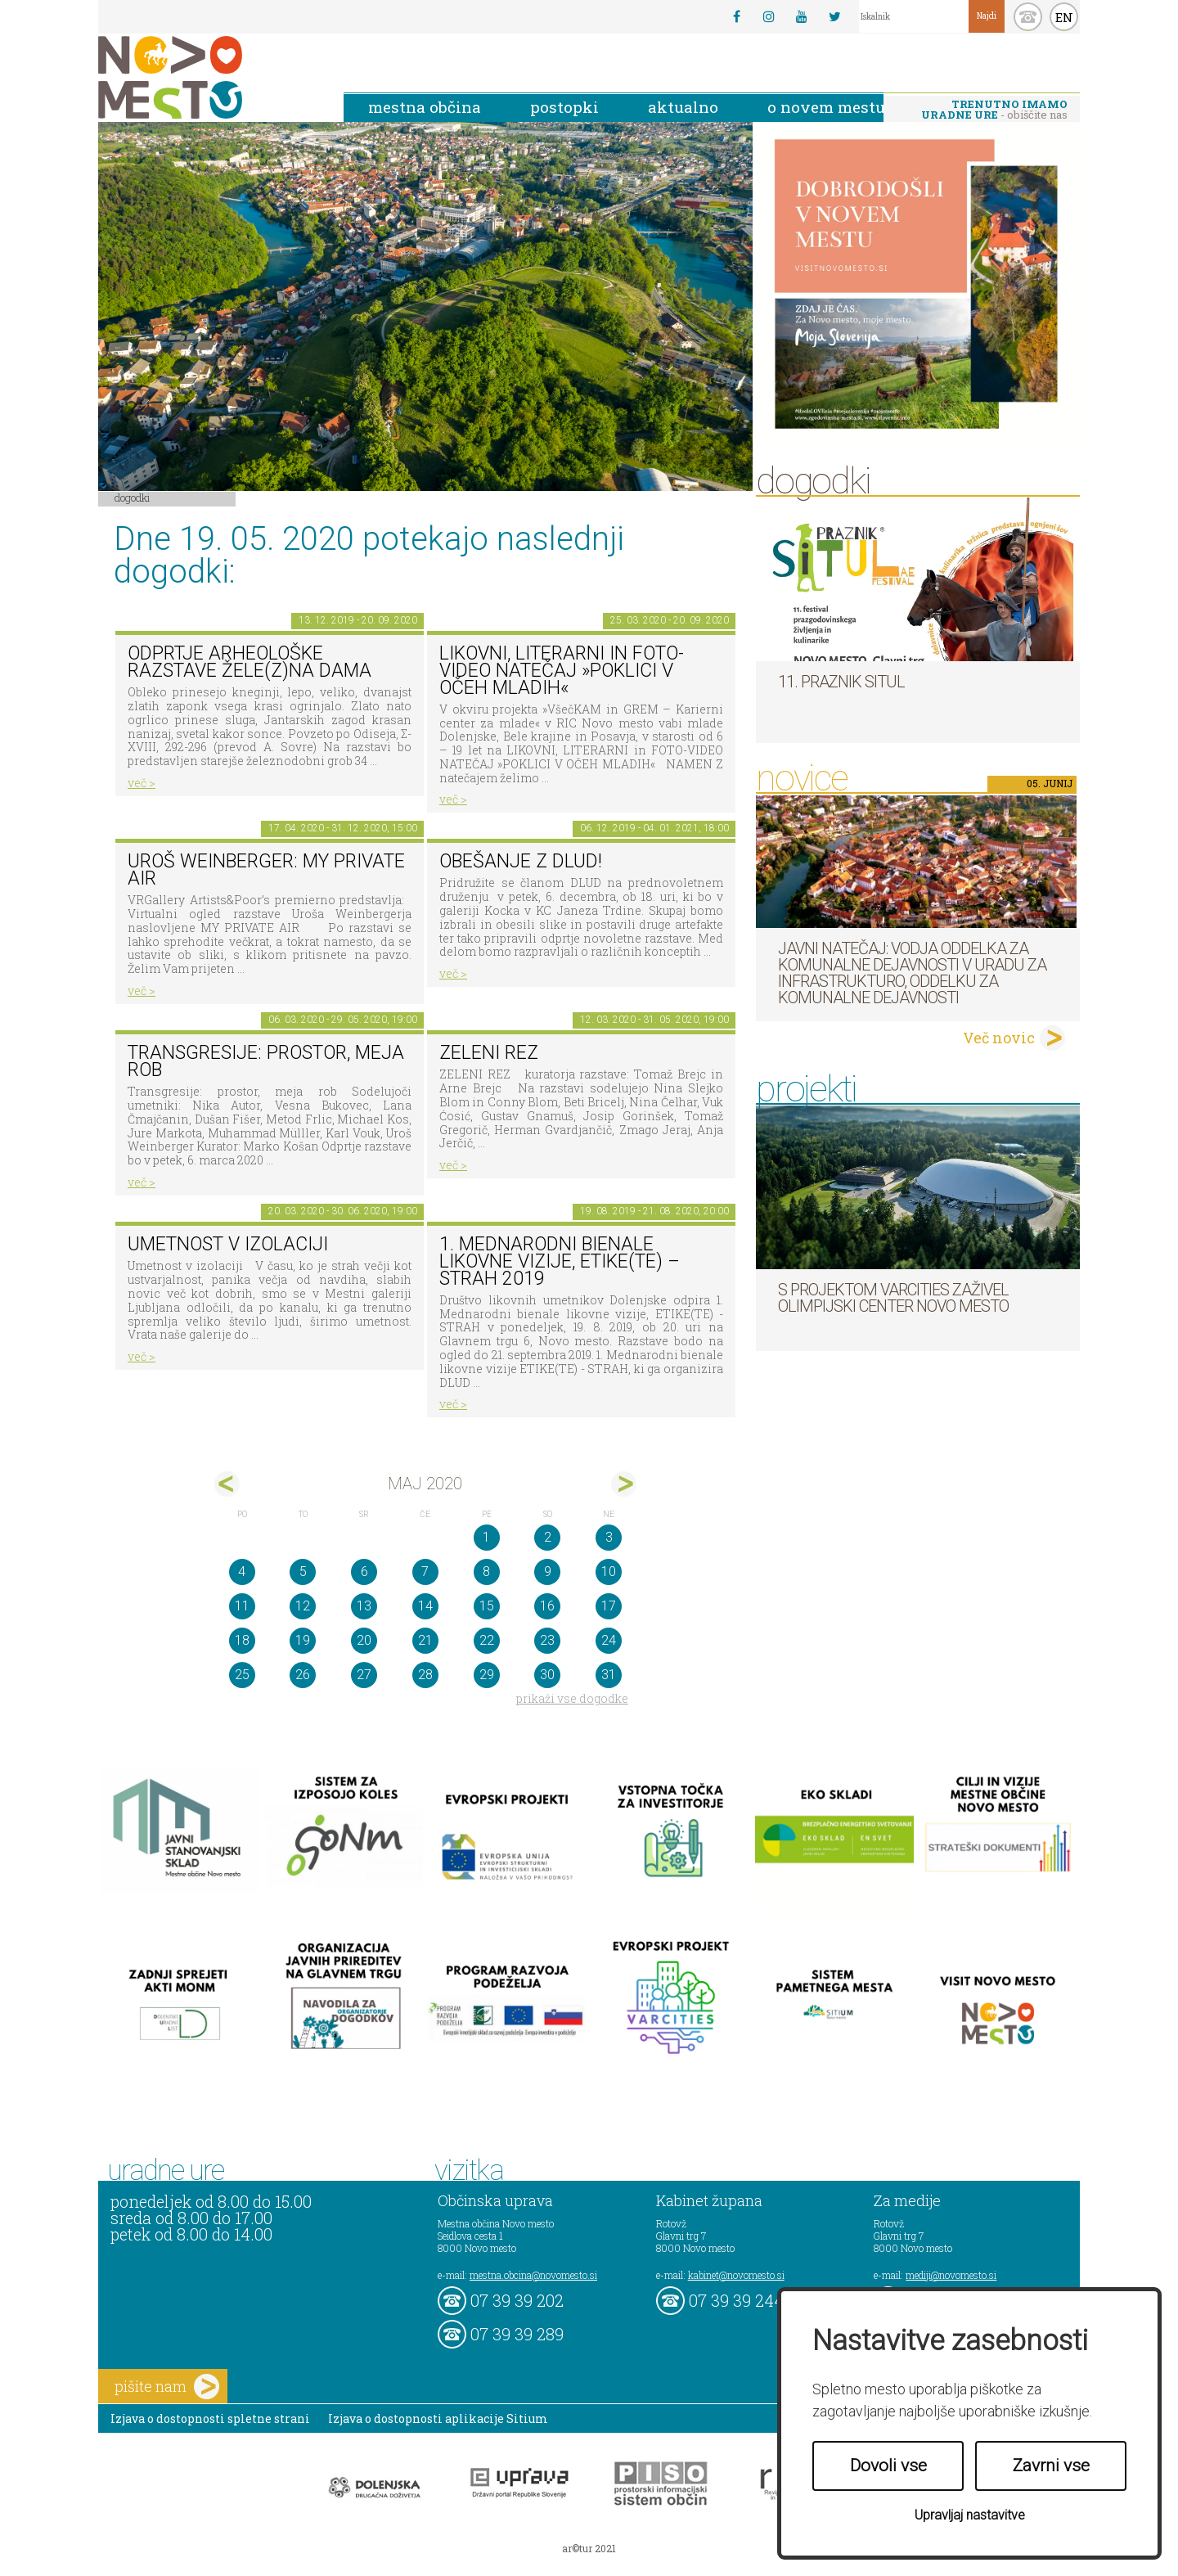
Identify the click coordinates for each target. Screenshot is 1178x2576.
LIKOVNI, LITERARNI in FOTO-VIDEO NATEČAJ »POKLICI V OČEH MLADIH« (561, 670)
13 (364, 1606)
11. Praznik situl (841, 681)
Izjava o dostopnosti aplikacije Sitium (438, 2418)
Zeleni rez (488, 1053)
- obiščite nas (994, 109)
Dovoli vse (888, 2465)
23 (547, 1640)
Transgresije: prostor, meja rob (266, 1061)
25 (242, 1674)
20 (364, 1640)
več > (141, 782)
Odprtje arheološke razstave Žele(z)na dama (249, 662)
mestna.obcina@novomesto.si (533, 2274)
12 (302, 1606)
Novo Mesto (208, 77)
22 (486, 1640)
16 (547, 1606)
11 (242, 1606)
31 (608, 1674)
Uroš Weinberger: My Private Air (266, 869)
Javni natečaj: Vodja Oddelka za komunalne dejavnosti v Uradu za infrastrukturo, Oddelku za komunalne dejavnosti (912, 973)
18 (242, 1640)
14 (425, 1606)
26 (302, 1674)
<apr (227, 1484)
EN (1064, 17)
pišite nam (167, 2386)
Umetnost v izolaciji (228, 1244)
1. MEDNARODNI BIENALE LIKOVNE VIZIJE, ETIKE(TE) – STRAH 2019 (559, 1261)
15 (486, 1606)
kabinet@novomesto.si (736, 2274)
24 (608, 1640)
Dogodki (133, 497)
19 (302, 1640)
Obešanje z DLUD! (520, 861)
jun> (623, 1484)
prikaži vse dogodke (572, 1698)
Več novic (999, 1037)
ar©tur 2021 (589, 2548)
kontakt (1028, 16)
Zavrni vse (1051, 2465)
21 (425, 1640)
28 (425, 1674)
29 (486, 1674)
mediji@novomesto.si (951, 2274)
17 (608, 1606)
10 (608, 1571)
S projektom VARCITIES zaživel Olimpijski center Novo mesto (893, 1298)
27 (364, 1674)
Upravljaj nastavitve (970, 2515)
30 (547, 1674)
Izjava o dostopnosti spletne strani (210, 2418)
